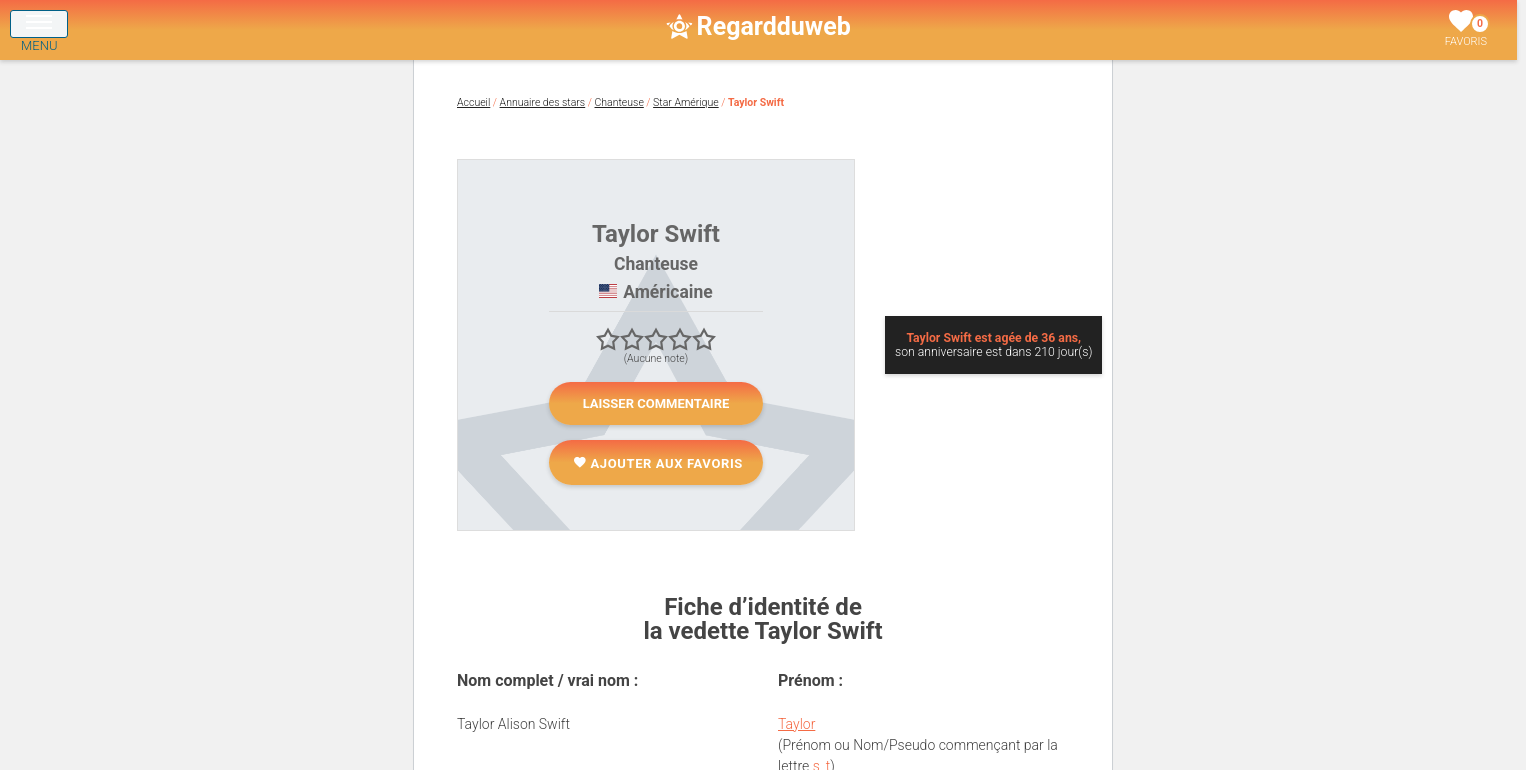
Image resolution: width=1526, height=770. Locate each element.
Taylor (796, 724)
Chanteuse (619, 102)
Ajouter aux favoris (658, 463)
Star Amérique (686, 102)
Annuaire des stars (543, 102)
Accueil (473, 102)
